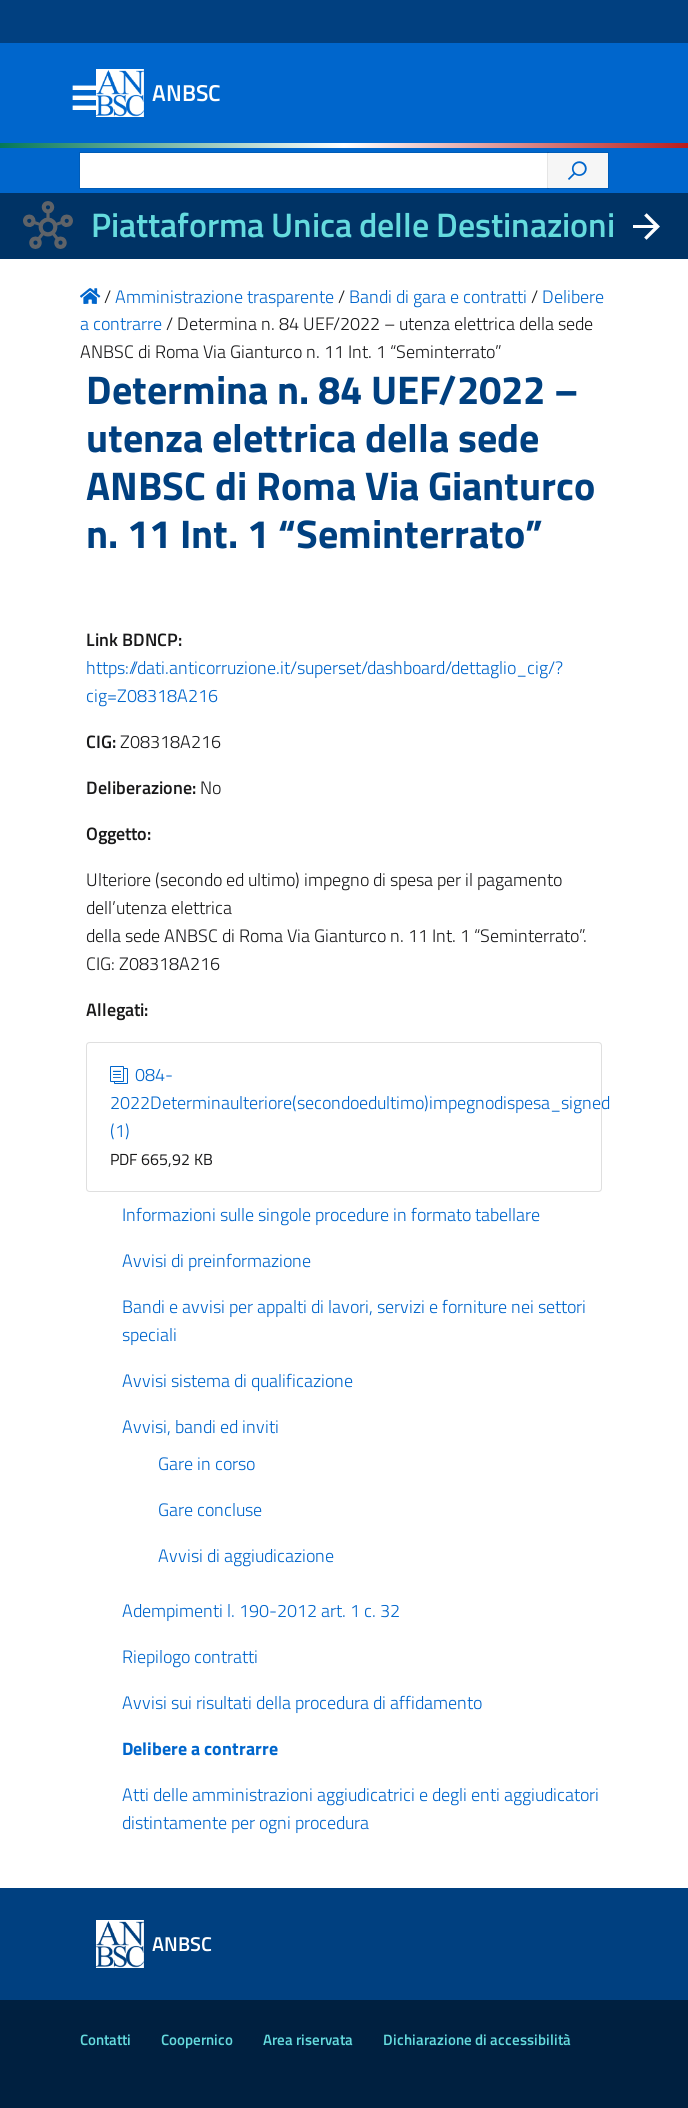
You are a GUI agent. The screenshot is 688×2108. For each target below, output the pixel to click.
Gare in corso (206, 1463)
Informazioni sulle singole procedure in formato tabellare (331, 1214)
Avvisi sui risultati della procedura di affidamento (302, 1702)
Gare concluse (210, 1509)
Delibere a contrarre (200, 1748)
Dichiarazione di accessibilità (477, 2039)
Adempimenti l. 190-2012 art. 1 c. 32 (261, 1610)
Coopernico (197, 2039)
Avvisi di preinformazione (216, 1260)
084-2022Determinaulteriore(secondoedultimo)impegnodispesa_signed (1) (360, 1102)
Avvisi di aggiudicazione (246, 1555)
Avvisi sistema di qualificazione (237, 1380)
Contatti (105, 2039)
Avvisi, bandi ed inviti (200, 1426)
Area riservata (308, 2039)
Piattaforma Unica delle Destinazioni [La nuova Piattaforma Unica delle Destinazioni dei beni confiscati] (353, 224)
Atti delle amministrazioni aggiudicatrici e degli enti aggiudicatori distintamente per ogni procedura (360, 1808)
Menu (84, 99)
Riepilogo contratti (190, 1656)
